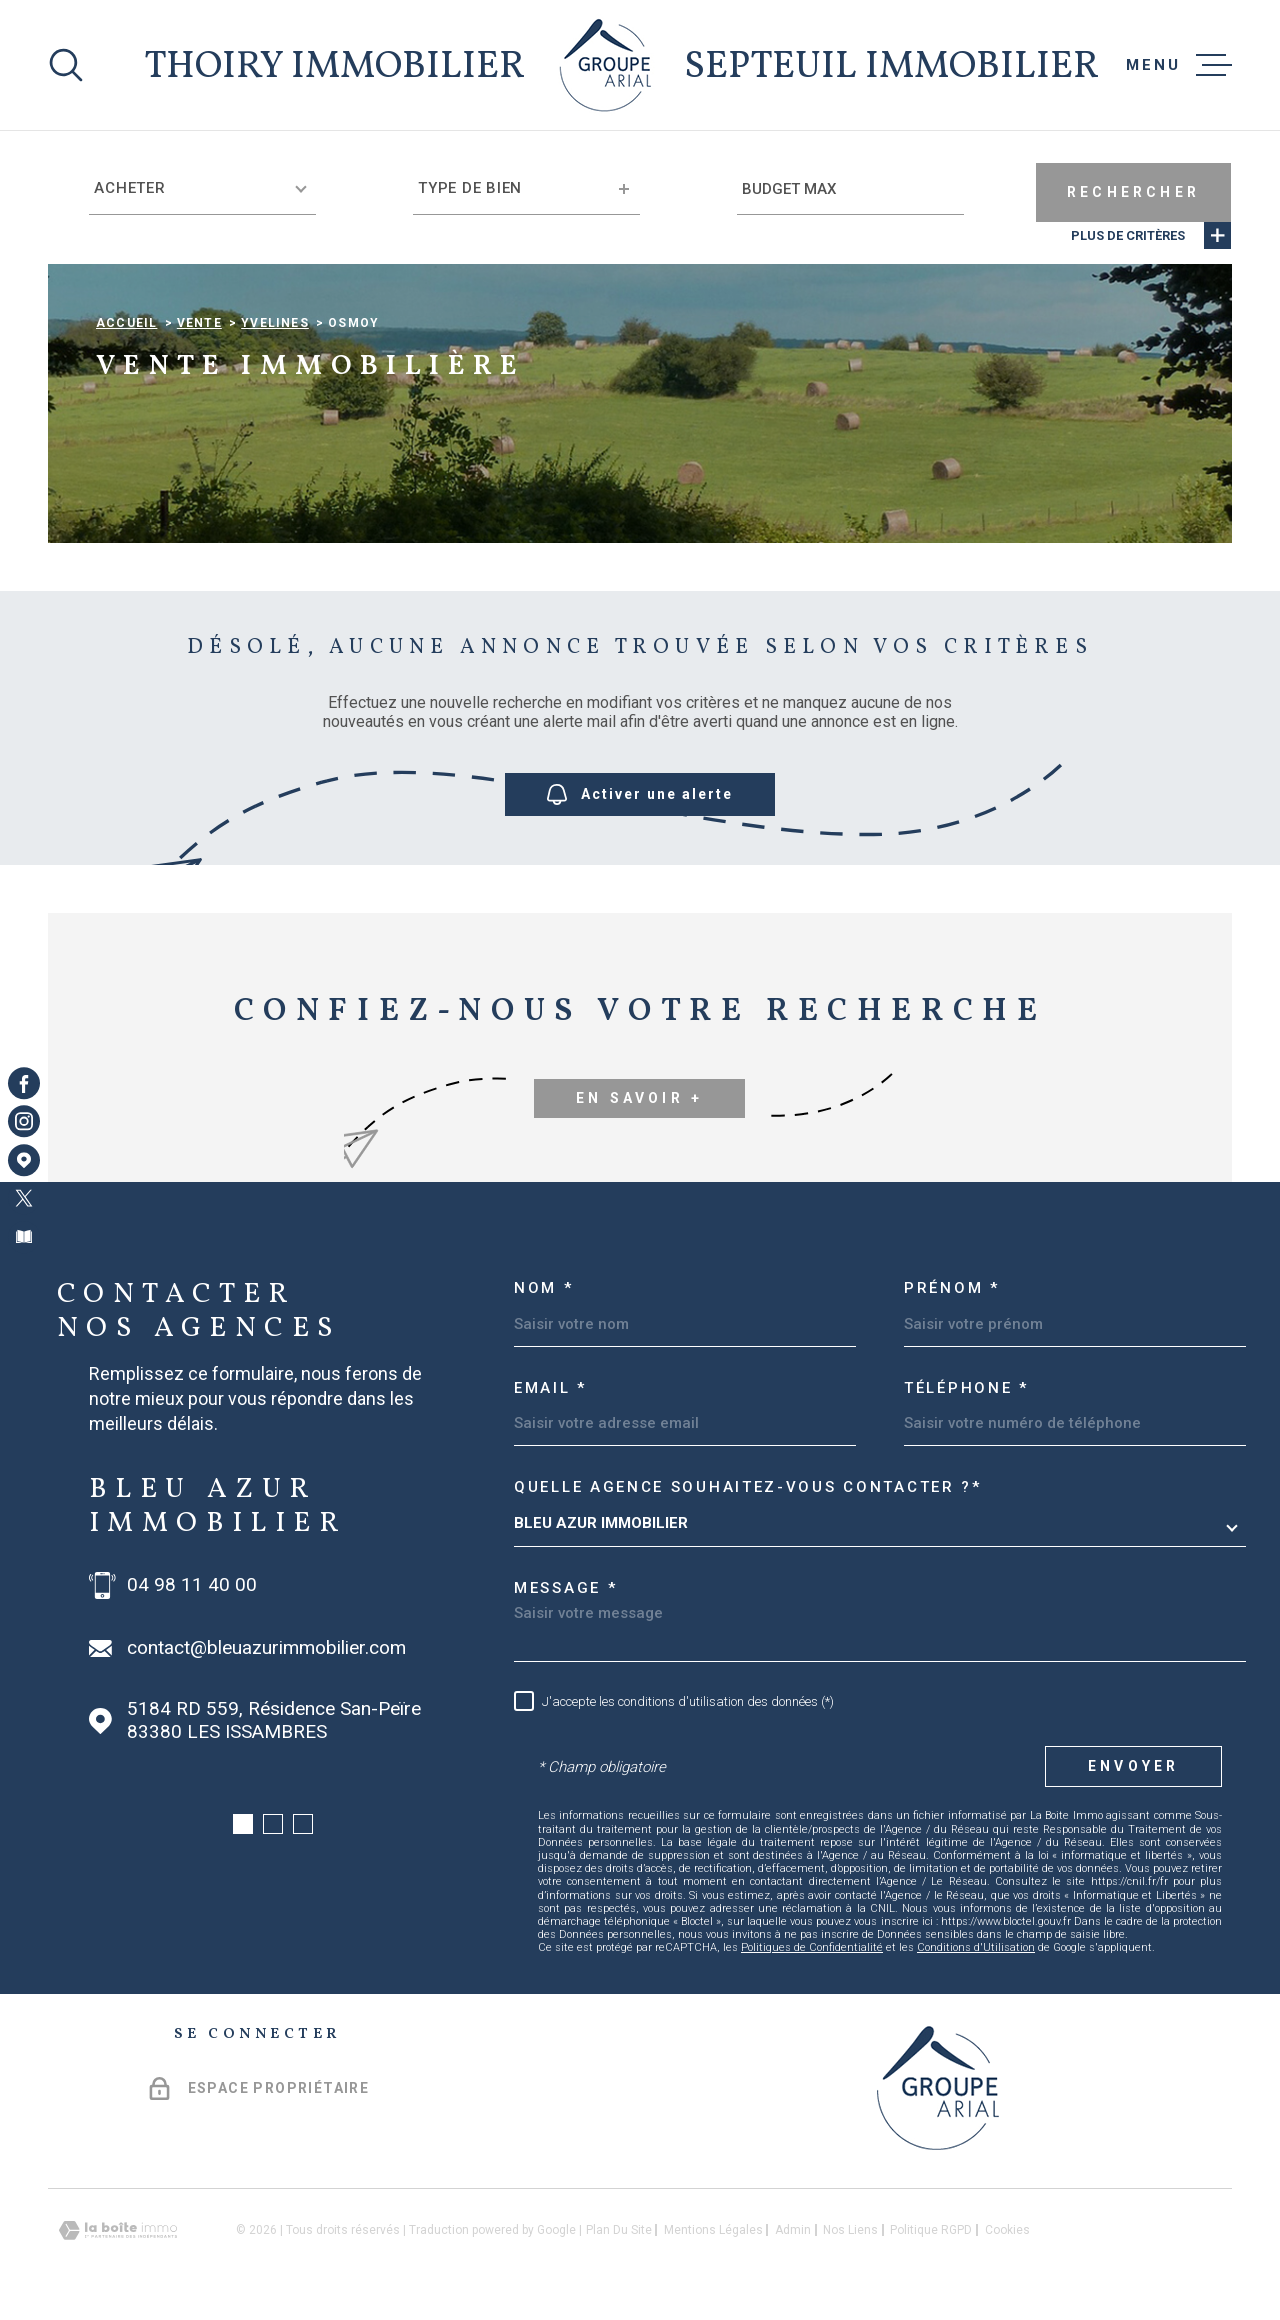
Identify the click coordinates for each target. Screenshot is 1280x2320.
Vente (199, 323)
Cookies (1007, 2230)
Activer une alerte (640, 795)
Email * (550, 1388)
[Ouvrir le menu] (1179, 65)
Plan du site (619, 2230)
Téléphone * (966, 1388)
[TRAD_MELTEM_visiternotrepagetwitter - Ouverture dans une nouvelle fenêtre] (24, 1198)
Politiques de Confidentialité (812, 1947)
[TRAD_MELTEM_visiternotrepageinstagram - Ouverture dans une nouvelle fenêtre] (24, 1122)
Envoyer (1133, 1766)
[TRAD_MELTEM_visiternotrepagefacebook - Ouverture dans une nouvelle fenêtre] (24, 1083)
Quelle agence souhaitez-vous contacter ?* (748, 1487)
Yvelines (275, 323)
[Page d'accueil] (605, 65)
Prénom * (952, 1288)
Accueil (126, 323)
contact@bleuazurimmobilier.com (266, 1648)
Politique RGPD (931, 2230)
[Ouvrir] (66, 65)
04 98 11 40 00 (192, 1585)
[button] (243, 1824)
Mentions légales (713, 2230)
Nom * (544, 1288)
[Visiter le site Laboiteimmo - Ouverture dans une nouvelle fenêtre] (118, 2230)
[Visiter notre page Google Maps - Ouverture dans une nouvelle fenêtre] (24, 1160)
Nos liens (850, 2230)
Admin (793, 2230)
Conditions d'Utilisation (976, 1947)
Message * (565, 1588)
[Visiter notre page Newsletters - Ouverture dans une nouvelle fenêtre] (24, 1237)
